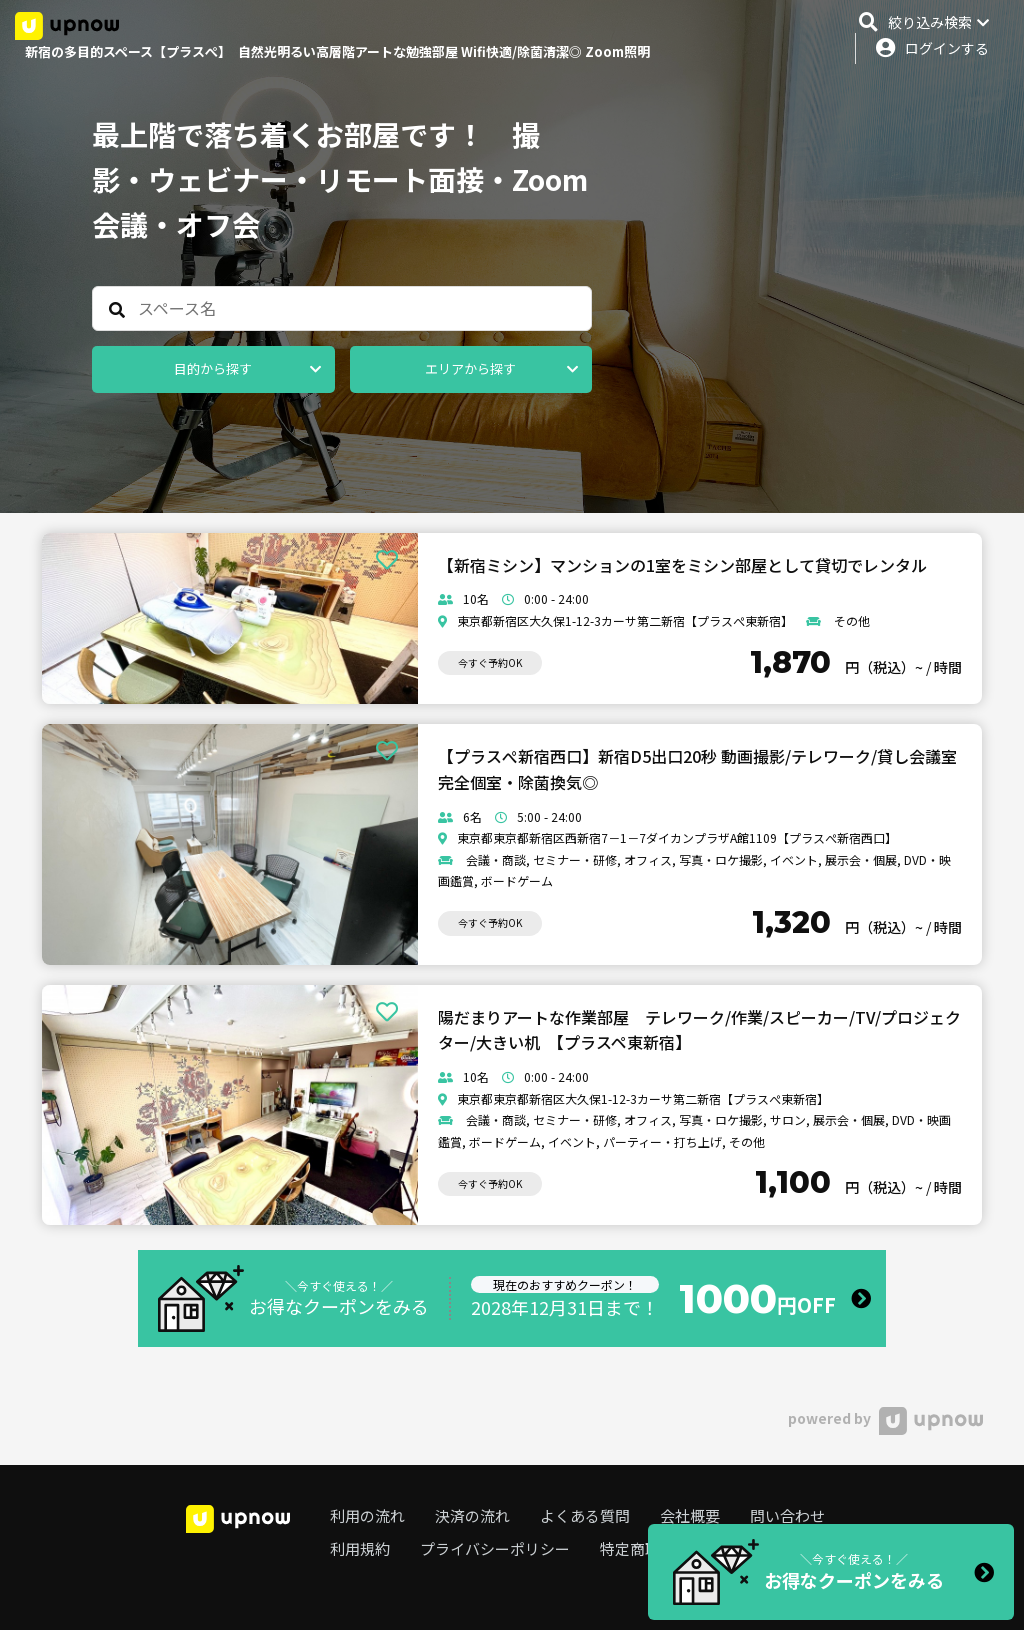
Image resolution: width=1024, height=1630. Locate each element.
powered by (885, 1418)
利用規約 (360, 1548)
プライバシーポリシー (495, 1548)
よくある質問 (585, 1515)
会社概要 (690, 1515)
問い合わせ (787, 1515)
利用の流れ (367, 1515)
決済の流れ (472, 1515)
